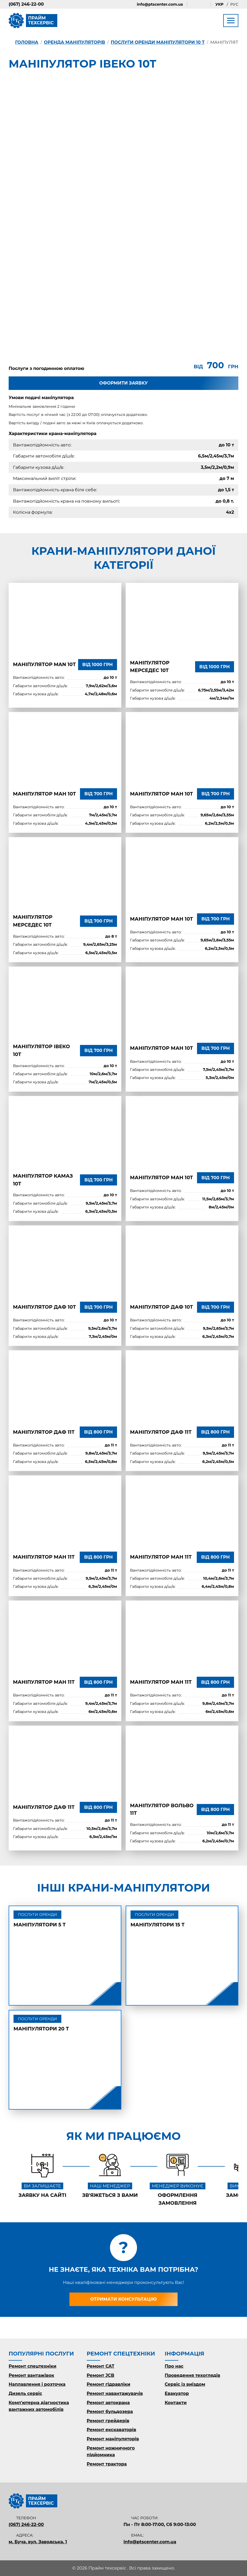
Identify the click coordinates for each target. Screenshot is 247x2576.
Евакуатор (177, 2393)
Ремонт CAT (100, 2366)
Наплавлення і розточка (37, 2384)
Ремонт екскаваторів (111, 2429)
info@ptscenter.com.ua (160, 4)
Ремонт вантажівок (31, 2375)
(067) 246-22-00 (26, 4)
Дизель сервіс (25, 2393)
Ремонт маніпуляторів (113, 2438)
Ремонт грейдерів (108, 2420)
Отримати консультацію (123, 2299)
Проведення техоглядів (192, 2375)
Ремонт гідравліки (108, 2384)
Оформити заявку (123, 383)
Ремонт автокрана (108, 2402)
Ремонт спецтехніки (32, 2366)
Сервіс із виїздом (185, 2384)
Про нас (174, 2366)
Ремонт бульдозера (110, 2411)
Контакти (176, 2402)
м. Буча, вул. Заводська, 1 (38, 2541)
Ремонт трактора (107, 2464)
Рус (234, 4)
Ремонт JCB (100, 2375)
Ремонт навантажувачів (115, 2393)
